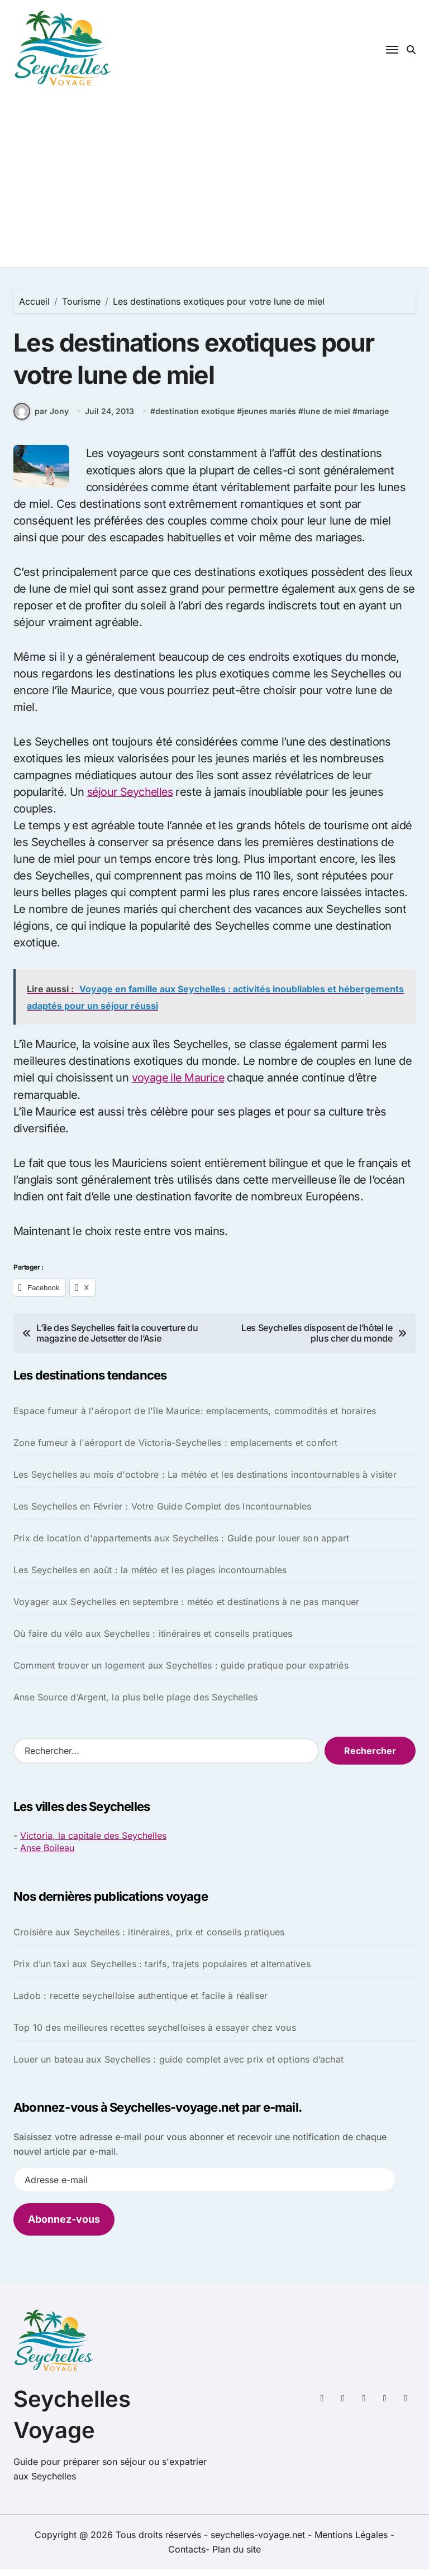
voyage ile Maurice (179, 1085)
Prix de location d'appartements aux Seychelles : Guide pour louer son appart (181, 1545)
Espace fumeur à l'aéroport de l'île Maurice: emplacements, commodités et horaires (194, 1418)
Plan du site (236, 2555)
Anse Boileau (47, 1855)
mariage (373, 419)
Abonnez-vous (64, 2226)
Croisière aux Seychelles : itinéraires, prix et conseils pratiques (148, 1938)
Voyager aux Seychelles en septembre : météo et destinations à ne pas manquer (186, 1608)
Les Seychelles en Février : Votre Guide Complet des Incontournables (162, 1513)
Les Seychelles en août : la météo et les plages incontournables (150, 1577)
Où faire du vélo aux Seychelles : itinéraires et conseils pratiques (152, 1640)
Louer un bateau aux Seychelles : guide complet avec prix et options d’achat (178, 2066)
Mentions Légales (352, 2541)
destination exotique (195, 419)
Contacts (187, 2555)
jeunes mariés (269, 419)
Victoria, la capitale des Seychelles (93, 1842)
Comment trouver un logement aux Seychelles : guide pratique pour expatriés (181, 1672)
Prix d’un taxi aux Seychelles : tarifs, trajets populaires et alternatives (162, 1970)
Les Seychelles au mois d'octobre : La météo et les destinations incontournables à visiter (205, 1481)
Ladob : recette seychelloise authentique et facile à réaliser (140, 2002)
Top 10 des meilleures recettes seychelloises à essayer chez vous (154, 2034)
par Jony (41, 419)
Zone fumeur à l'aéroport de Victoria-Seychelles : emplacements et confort (175, 1449)
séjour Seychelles (132, 799)
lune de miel (326, 419)
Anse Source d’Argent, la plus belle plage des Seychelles (135, 1704)
